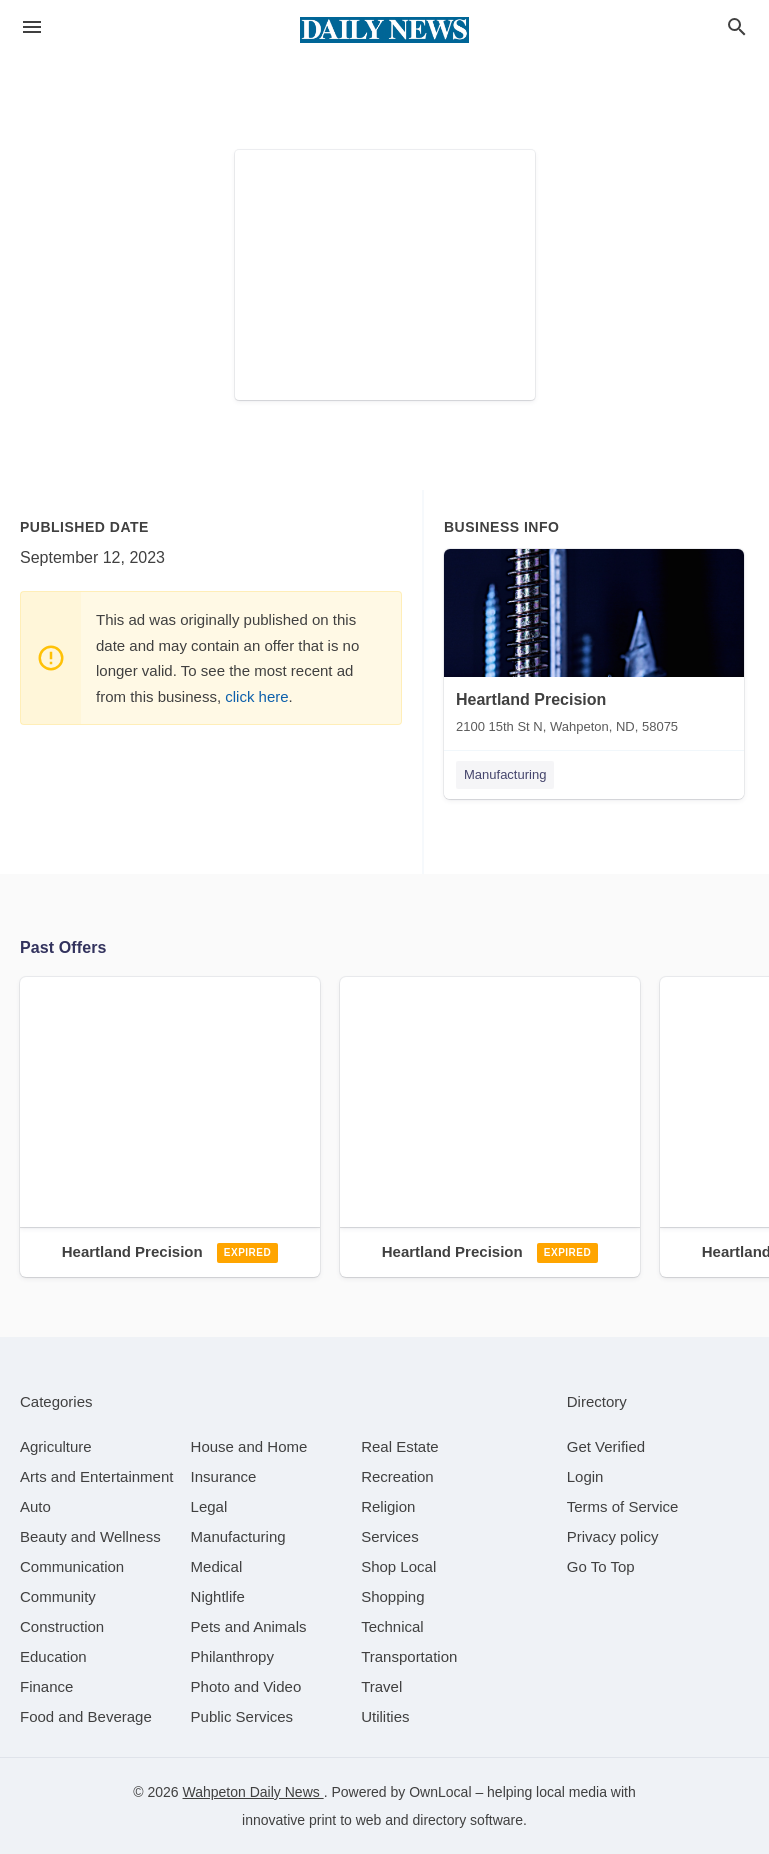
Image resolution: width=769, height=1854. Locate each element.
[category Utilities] (385, 1716)
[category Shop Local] (398, 1566)
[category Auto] (35, 1506)
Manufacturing (505, 774)
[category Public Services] (242, 1716)
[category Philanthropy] (232, 1656)
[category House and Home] (249, 1446)
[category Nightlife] (218, 1596)
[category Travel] (381, 1686)
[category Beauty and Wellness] (90, 1536)
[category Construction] (62, 1626)
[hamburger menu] (32, 27)
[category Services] (390, 1536)
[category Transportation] (409, 1656)
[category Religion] (388, 1506)
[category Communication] (72, 1566)
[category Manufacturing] (238, 1536)
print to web (345, 1820)
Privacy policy (613, 1536)
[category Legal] (209, 1506)
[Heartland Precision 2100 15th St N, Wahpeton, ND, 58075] (594, 646)
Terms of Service (623, 1506)
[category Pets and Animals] (249, 1626)
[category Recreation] (397, 1476)
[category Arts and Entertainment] (96, 1476)
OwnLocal (440, 1792)
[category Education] (53, 1656)
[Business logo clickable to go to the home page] (385, 30)
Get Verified (606, 1446)
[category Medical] (217, 1566)
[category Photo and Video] (246, 1686)
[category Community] (58, 1596)
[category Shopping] (392, 1596)
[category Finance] (46, 1686)
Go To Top (601, 1566)
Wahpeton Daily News (253, 1792)
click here (256, 696)
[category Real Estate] (400, 1446)
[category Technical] (392, 1626)
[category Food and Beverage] (86, 1716)
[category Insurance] (224, 1476)
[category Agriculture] (56, 1446)
